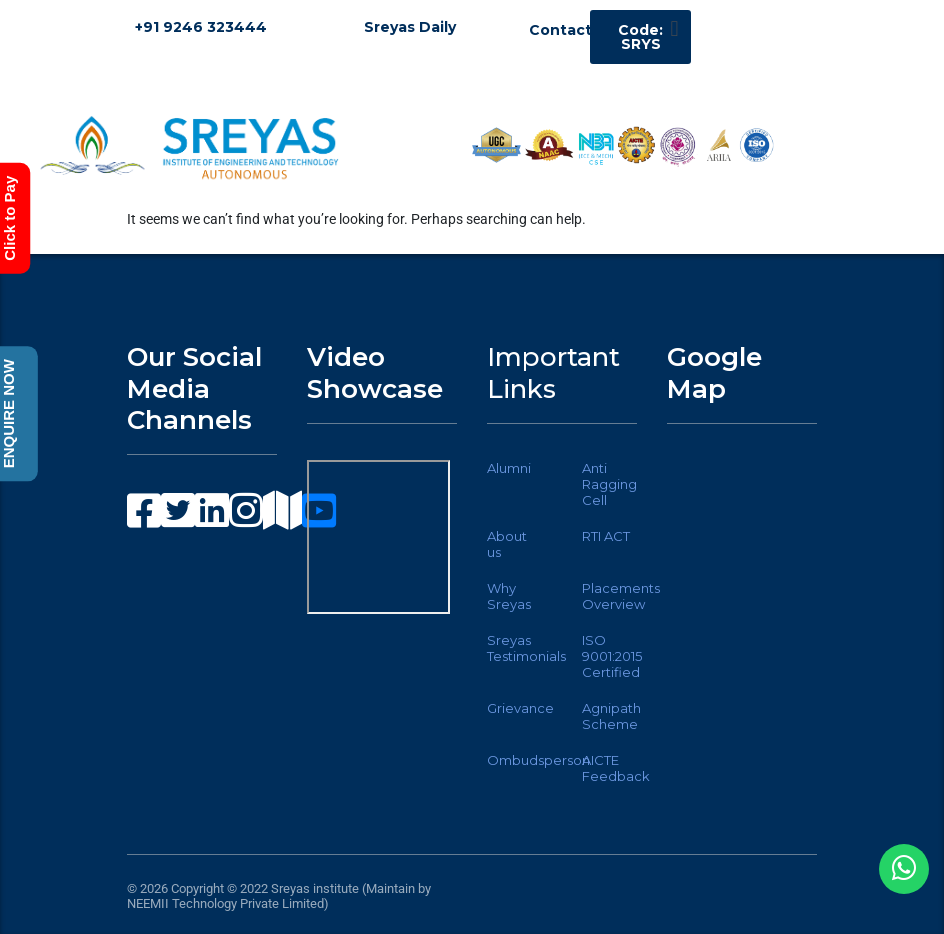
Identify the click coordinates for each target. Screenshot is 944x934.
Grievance (520, 708)
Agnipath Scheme (611, 716)
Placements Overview (621, 596)
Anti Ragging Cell (609, 484)
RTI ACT (606, 536)
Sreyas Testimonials (526, 648)
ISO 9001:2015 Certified (612, 656)
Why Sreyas (509, 596)
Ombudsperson (538, 760)
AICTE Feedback (616, 768)
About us (507, 544)
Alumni (509, 468)
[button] (674, 28)
